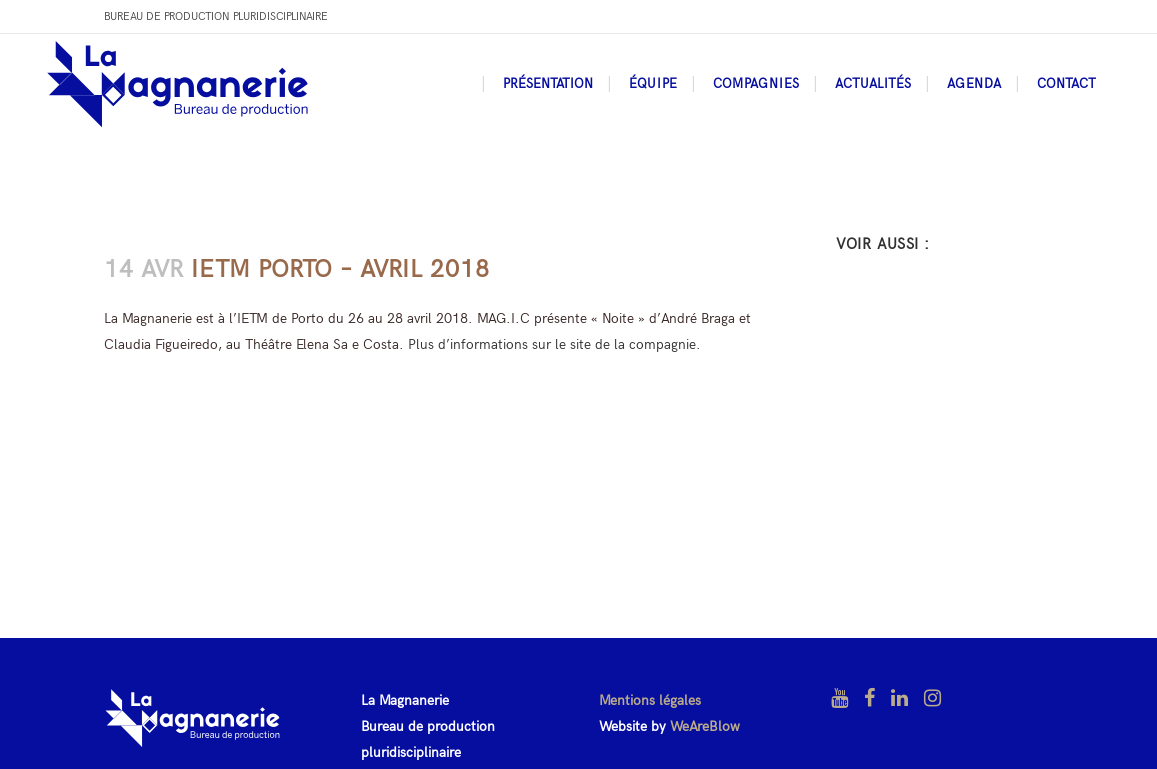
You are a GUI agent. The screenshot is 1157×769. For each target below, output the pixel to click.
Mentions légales (650, 700)
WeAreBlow (705, 726)
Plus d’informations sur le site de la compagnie (552, 344)
